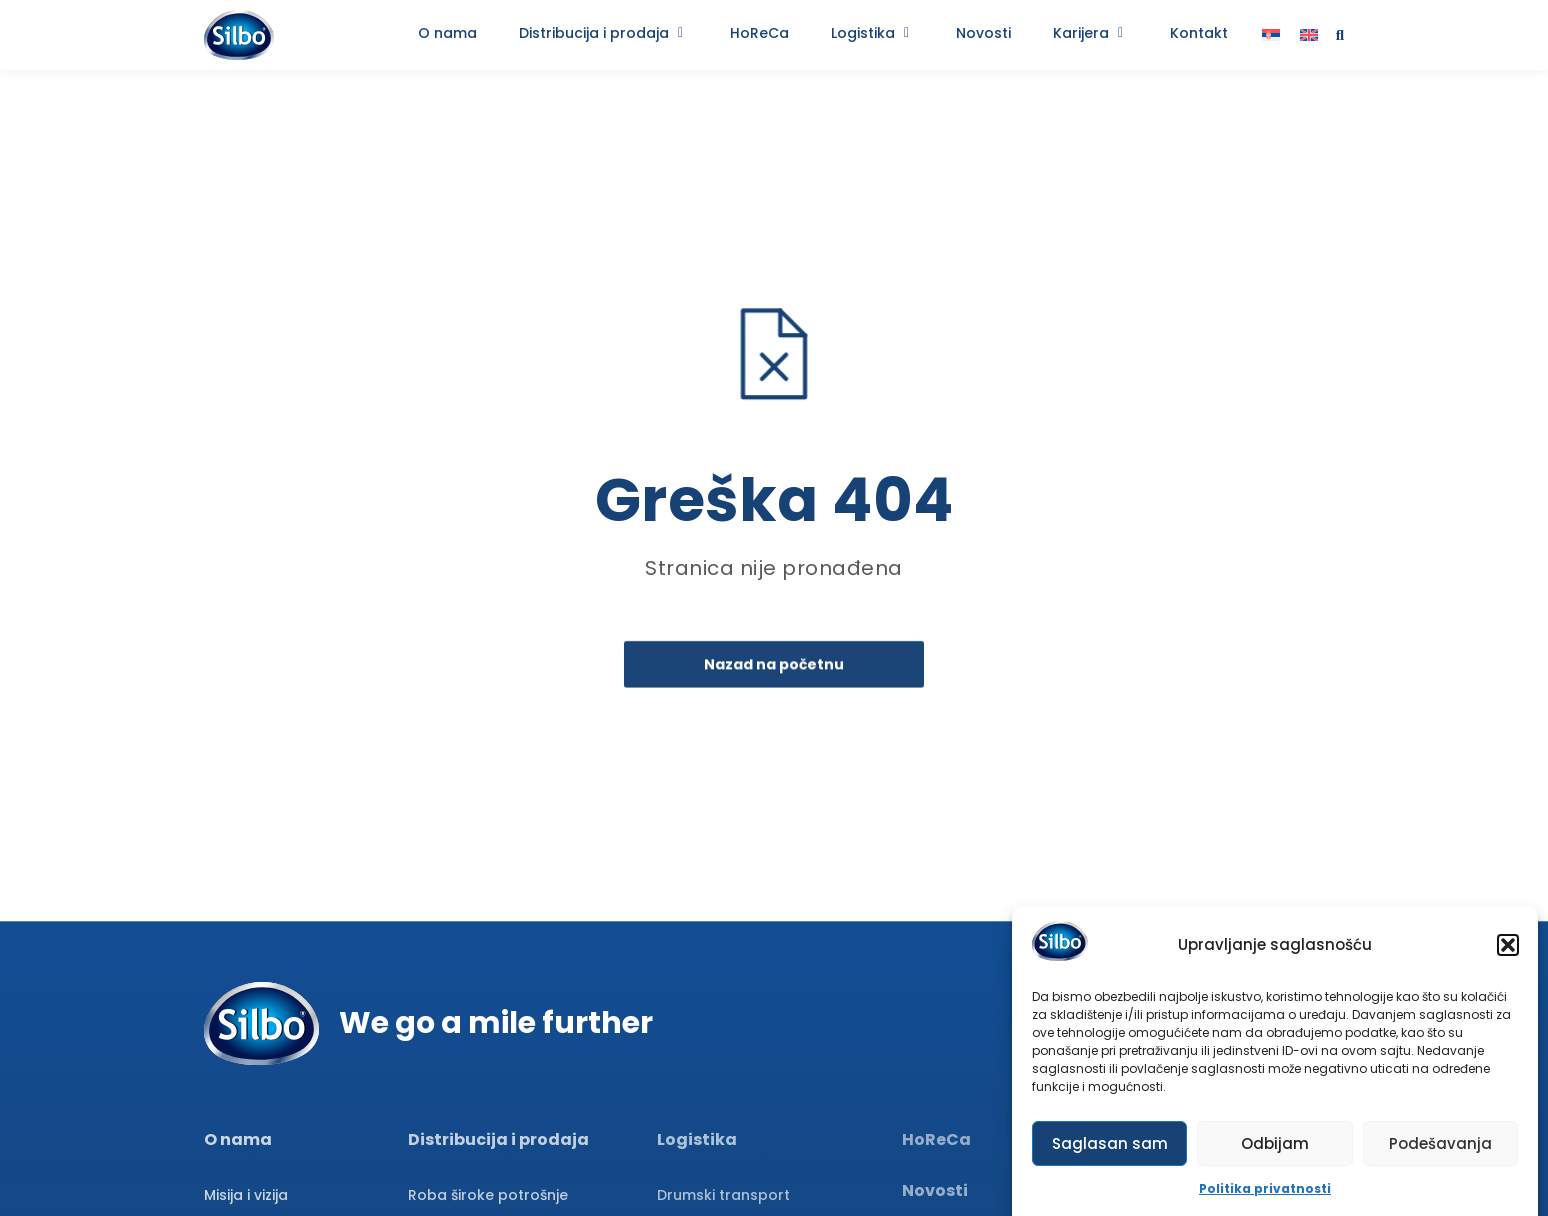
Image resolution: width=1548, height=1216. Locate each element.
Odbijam (1275, 1143)
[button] (1508, 945)
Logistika (697, 1139)
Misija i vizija (246, 1195)
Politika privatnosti (1265, 1189)
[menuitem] (1271, 35)
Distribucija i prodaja (498, 1139)
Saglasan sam (1110, 1143)
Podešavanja (1440, 1143)
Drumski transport (723, 1195)
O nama (238, 1139)
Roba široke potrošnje (488, 1195)
